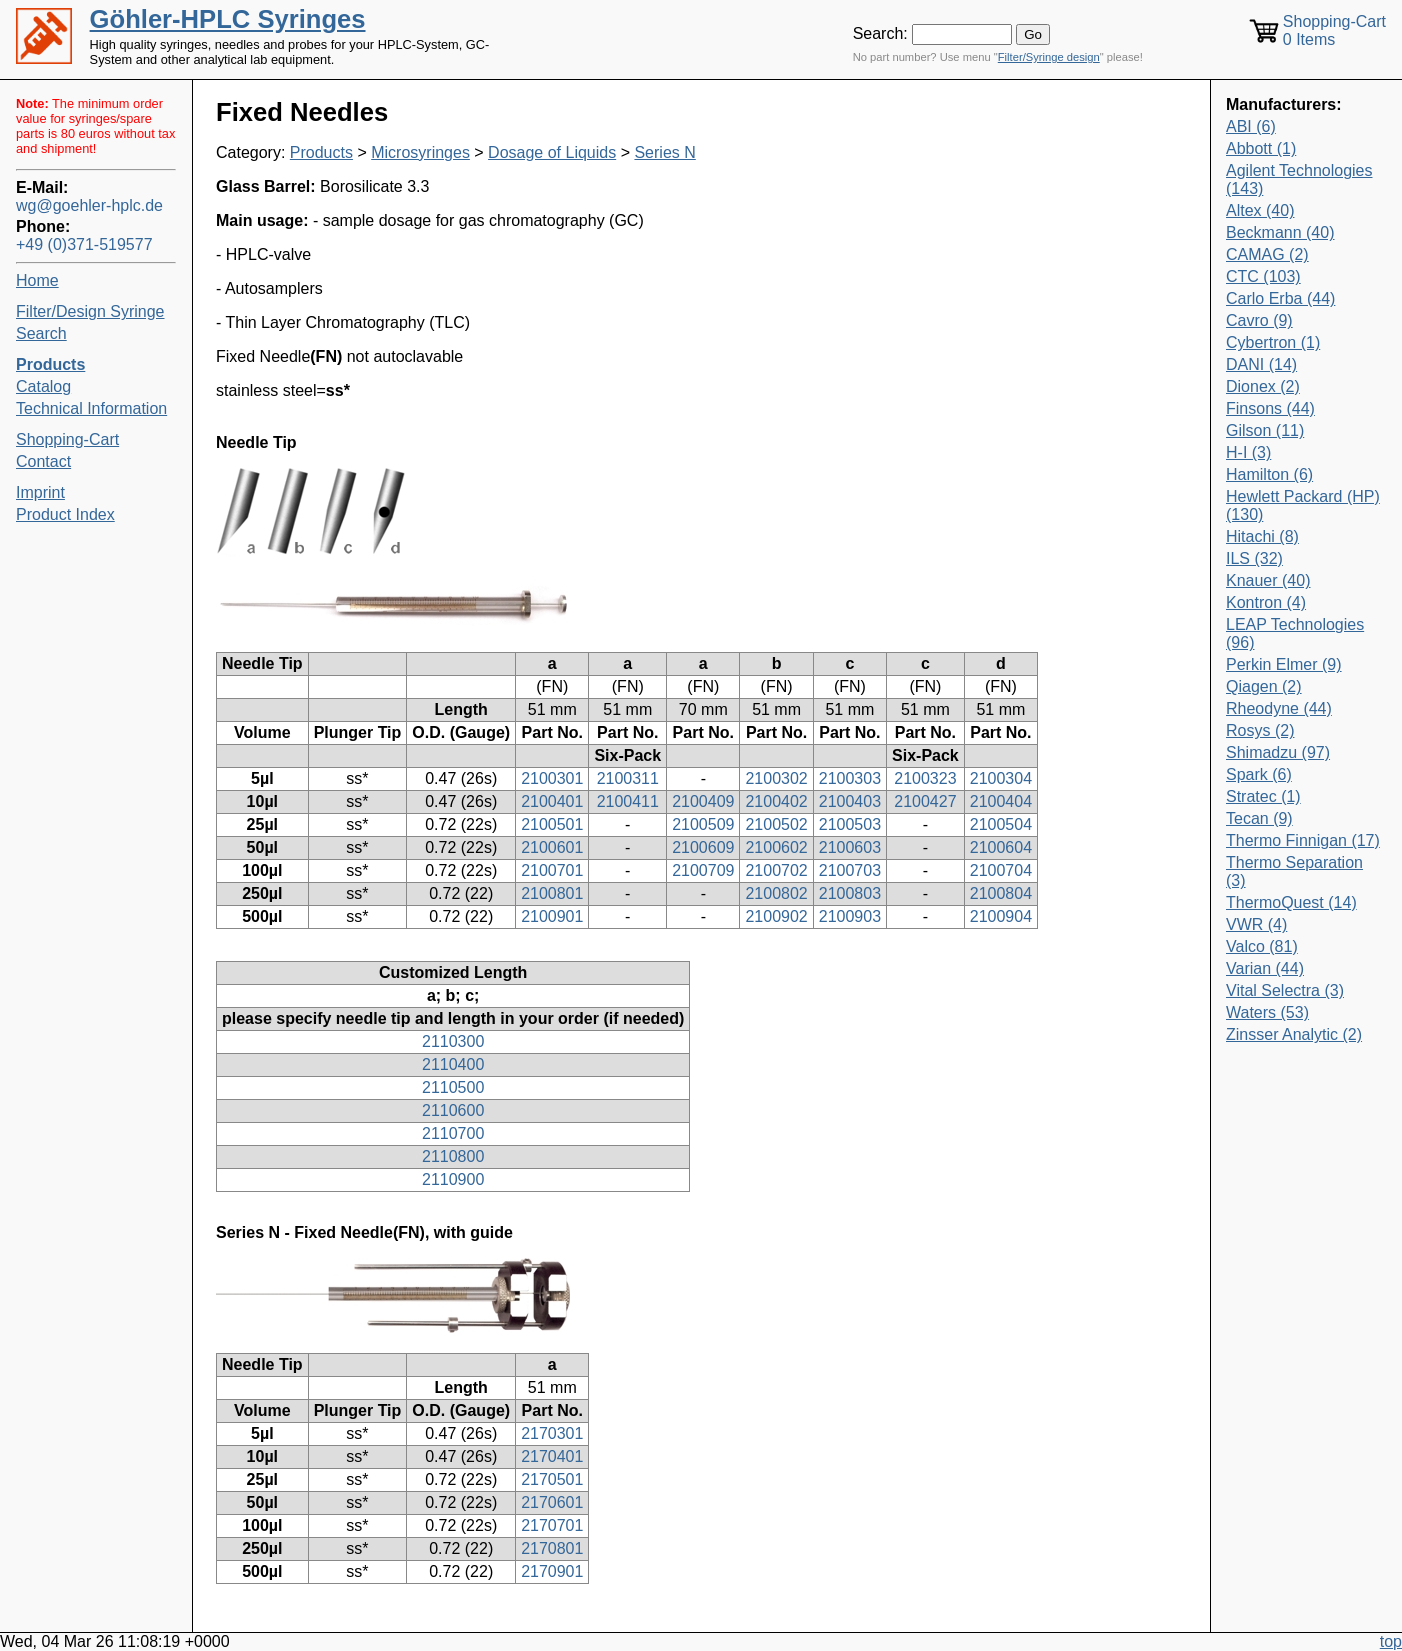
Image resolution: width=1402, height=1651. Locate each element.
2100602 (776, 847)
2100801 (552, 893)
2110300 (453, 1041)
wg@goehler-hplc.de (89, 205)
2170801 (552, 1548)
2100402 (776, 801)
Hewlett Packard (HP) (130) (1303, 505)
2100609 (703, 847)
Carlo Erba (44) (1280, 298)
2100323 (925, 778)
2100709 (703, 870)
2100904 (1001, 916)
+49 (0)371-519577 (84, 244)
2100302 (776, 778)
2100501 (552, 824)
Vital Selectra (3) (1285, 990)
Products (321, 152)
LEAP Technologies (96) (1295, 633)
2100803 (850, 893)
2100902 (776, 916)
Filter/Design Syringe (90, 311)
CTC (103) (1263, 276)
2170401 (552, 1456)
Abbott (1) (1261, 148)
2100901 (552, 916)
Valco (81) (1262, 946)
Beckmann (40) (1280, 232)
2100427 (925, 801)
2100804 (1001, 893)
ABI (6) (1251, 126)
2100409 (703, 801)
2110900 (453, 1179)
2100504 (1001, 824)
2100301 (552, 778)
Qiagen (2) (1264, 686)
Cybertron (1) (1273, 342)
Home (37, 280)
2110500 (453, 1087)
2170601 (552, 1502)
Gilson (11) (1265, 430)
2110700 (453, 1133)
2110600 (453, 1110)
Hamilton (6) (1269, 474)
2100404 (1001, 801)
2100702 (776, 870)
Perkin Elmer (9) (1284, 664)
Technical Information (91, 408)
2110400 (453, 1064)
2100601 (552, 847)
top (1391, 1641)
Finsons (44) (1270, 408)
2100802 (776, 893)
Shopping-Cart (67, 439)
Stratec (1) (1263, 796)
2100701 (552, 870)
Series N (664, 152)
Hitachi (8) (1262, 536)
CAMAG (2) (1267, 254)
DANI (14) (1261, 364)
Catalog (43, 386)
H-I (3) (1248, 452)
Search (41, 333)
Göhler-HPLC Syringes (228, 19)
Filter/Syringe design (1049, 57)
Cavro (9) (1259, 320)
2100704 (1001, 870)
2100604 (1001, 847)
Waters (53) (1267, 1012)
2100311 (628, 778)
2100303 (850, 778)
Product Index (65, 514)
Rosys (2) (1260, 730)
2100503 (850, 824)
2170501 (552, 1479)
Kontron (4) (1266, 602)
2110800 (453, 1156)
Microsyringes (420, 152)
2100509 (703, 824)
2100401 (552, 801)
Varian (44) (1265, 968)
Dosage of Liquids (552, 152)
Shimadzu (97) (1278, 752)
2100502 (776, 824)
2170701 (552, 1525)
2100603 (850, 847)
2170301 (552, 1433)
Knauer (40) (1268, 580)
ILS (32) (1254, 558)
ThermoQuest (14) (1291, 902)
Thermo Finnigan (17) (1303, 840)
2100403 (850, 801)
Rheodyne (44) (1279, 708)
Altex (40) (1260, 210)
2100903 (850, 916)
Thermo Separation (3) (1294, 871)
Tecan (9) (1259, 818)
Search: (880, 33)
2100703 (850, 870)
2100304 (1001, 778)
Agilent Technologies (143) (1299, 179)
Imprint (40, 492)
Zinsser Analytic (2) (1294, 1034)
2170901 (552, 1571)
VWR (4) (1256, 924)
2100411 (628, 801)
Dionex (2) (1263, 386)
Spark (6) (1259, 774)
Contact (43, 461)
